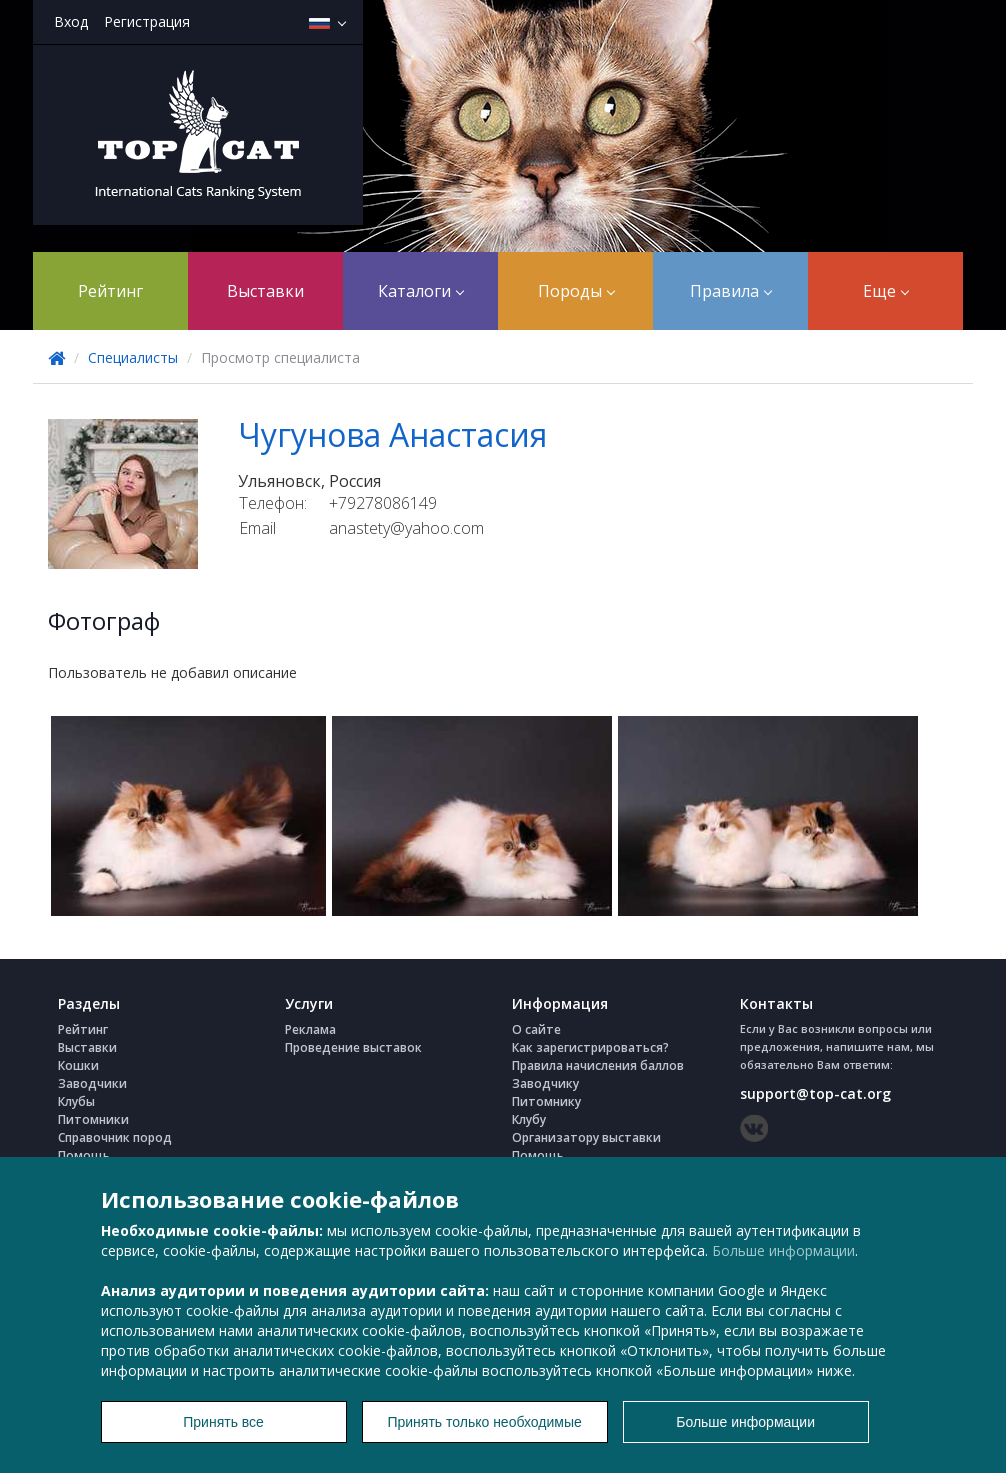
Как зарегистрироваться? (590, 1047)
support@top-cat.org (815, 1093)
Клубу (529, 1119)
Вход (71, 21)
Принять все (223, 1422)
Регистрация (147, 21)
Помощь (84, 1155)
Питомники (93, 1119)
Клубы (76, 1101)
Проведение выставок (353, 1047)
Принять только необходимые (484, 1422)
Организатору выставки (586, 1137)
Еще (886, 291)
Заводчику (545, 1083)
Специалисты (133, 357)
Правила (731, 291)
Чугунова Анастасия (392, 434)
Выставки (265, 291)
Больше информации (783, 1250)
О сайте (536, 1029)
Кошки (78, 1065)
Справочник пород (115, 1137)
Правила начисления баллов (598, 1065)
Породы (576, 291)
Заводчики (92, 1083)
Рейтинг (110, 291)
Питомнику (546, 1101)
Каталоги (421, 291)
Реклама (310, 1029)
